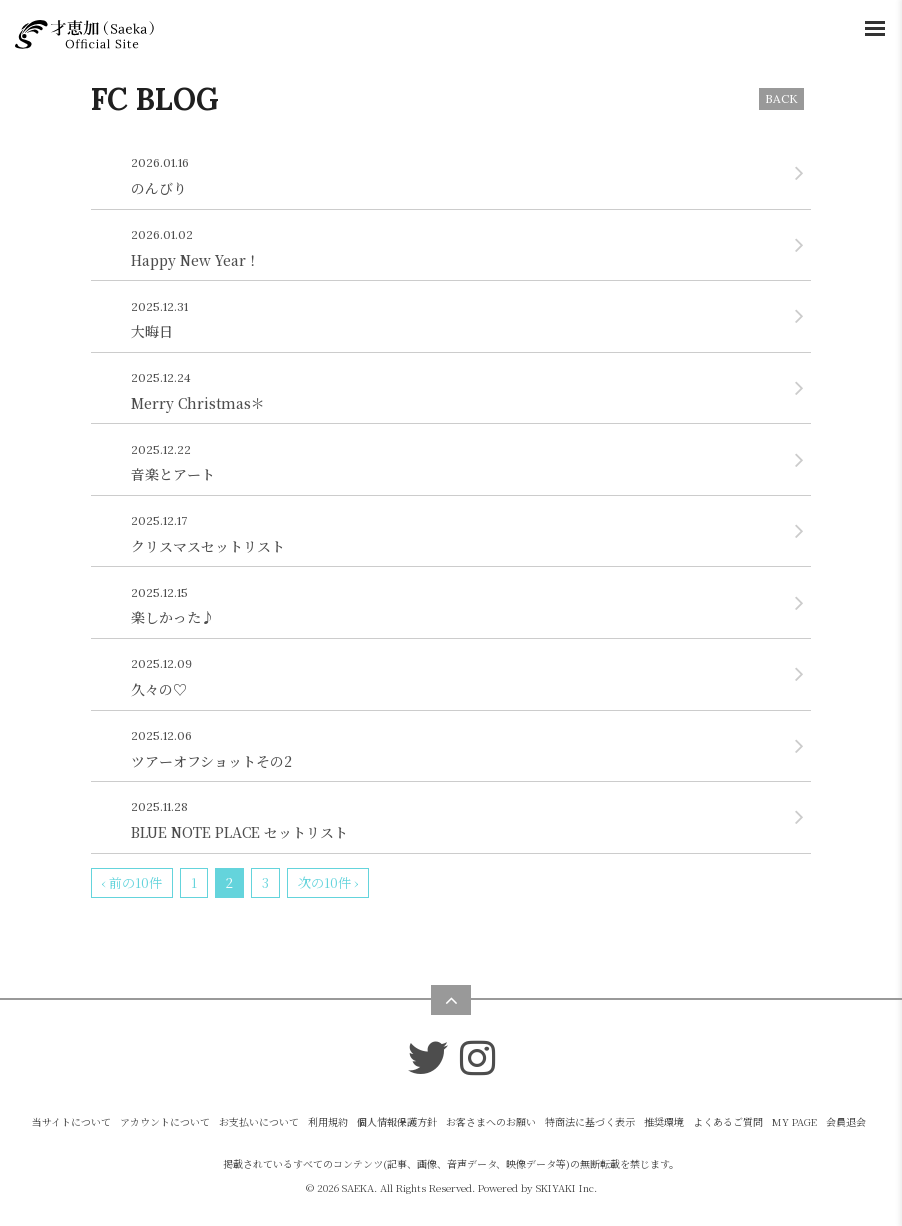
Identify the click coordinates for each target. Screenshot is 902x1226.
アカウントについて (165, 1121)
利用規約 (328, 1121)
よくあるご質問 (728, 1121)
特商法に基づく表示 (590, 1121)
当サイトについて (71, 1121)
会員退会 (846, 1121)
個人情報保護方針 (397, 1121)
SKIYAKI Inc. (566, 1187)
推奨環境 (664, 1121)
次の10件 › (328, 882)
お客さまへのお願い (491, 1121)
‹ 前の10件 (132, 882)
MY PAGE (794, 1121)
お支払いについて (259, 1121)
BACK (781, 98)
